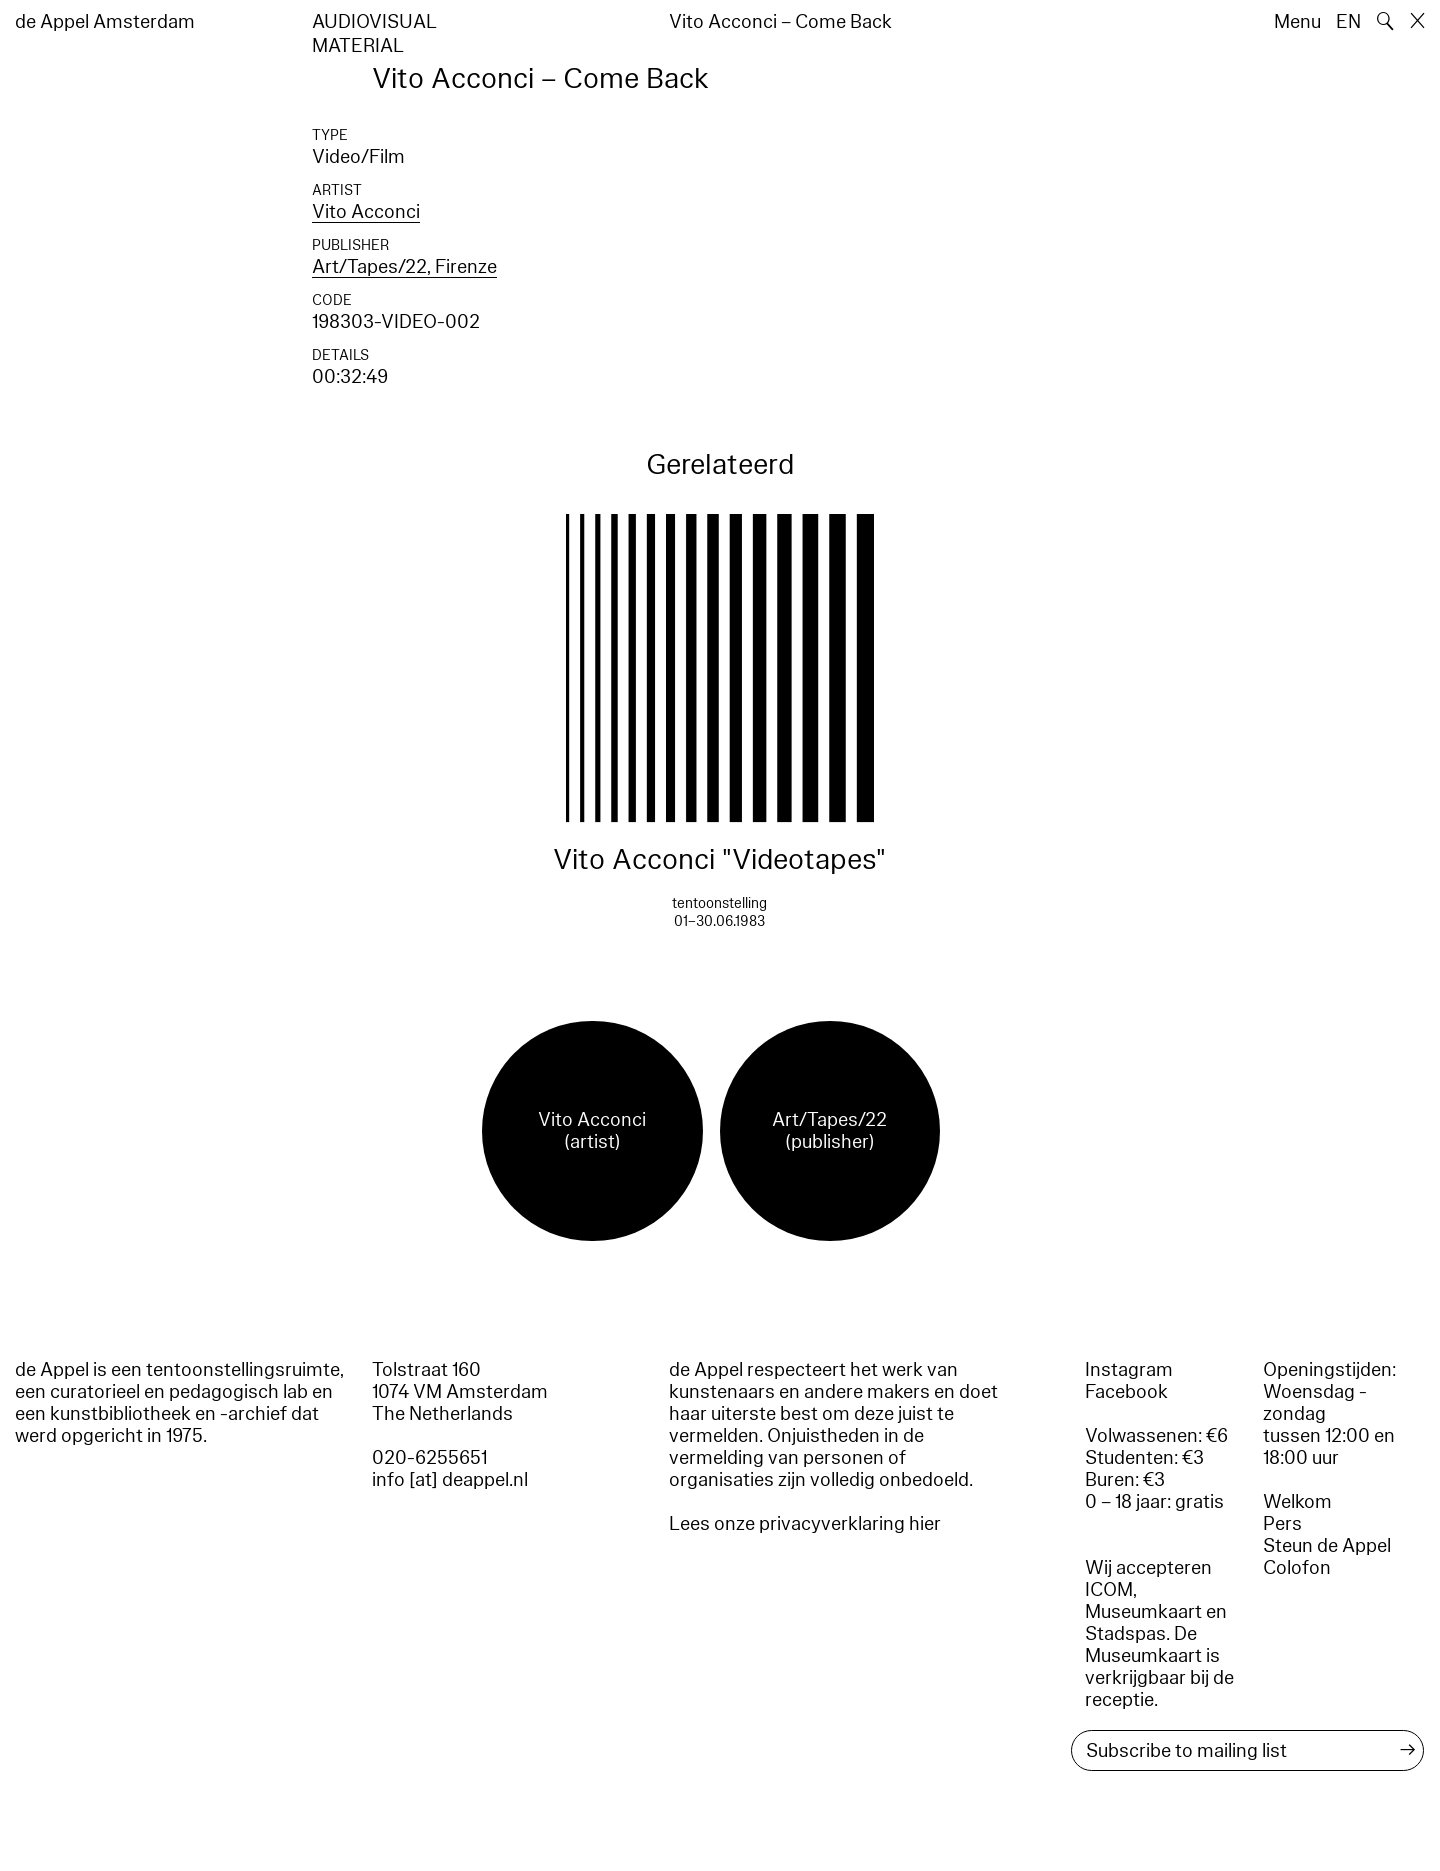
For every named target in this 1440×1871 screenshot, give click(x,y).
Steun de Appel (1327, 1546)
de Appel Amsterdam (105, 22)
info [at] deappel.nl (450, 1480)
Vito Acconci (366, 212)
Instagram (1129, 1370)
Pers (1282, 1524)
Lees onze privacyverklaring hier (805, 1524)
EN (1348, 22)
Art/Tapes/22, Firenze (404, 267)
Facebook (1126, 1392)
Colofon (1297, 1568)
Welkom (1297, 1502)
